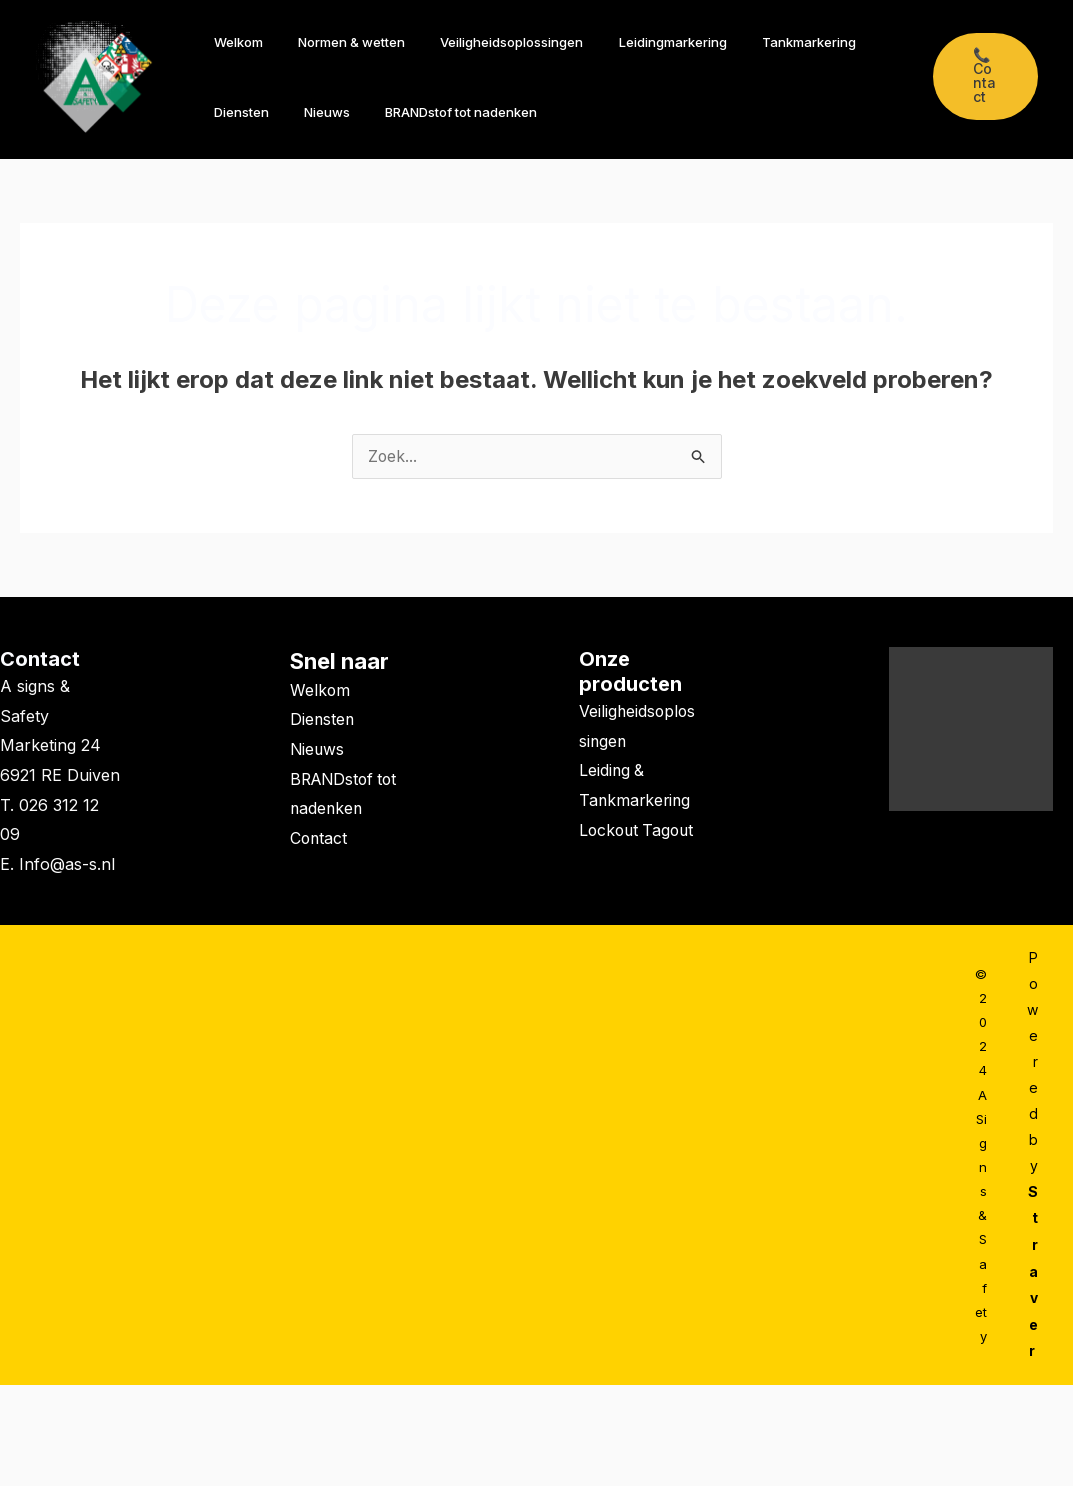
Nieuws (313, 112)
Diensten (236, 112)
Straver (1033, 1270)
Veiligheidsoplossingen (488, 42)
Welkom (233, 42)
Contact (40, 660)
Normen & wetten (337, 42)
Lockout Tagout (639, 831)
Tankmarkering (767, 42)
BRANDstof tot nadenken (438, 112)
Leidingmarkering (640, 42)
